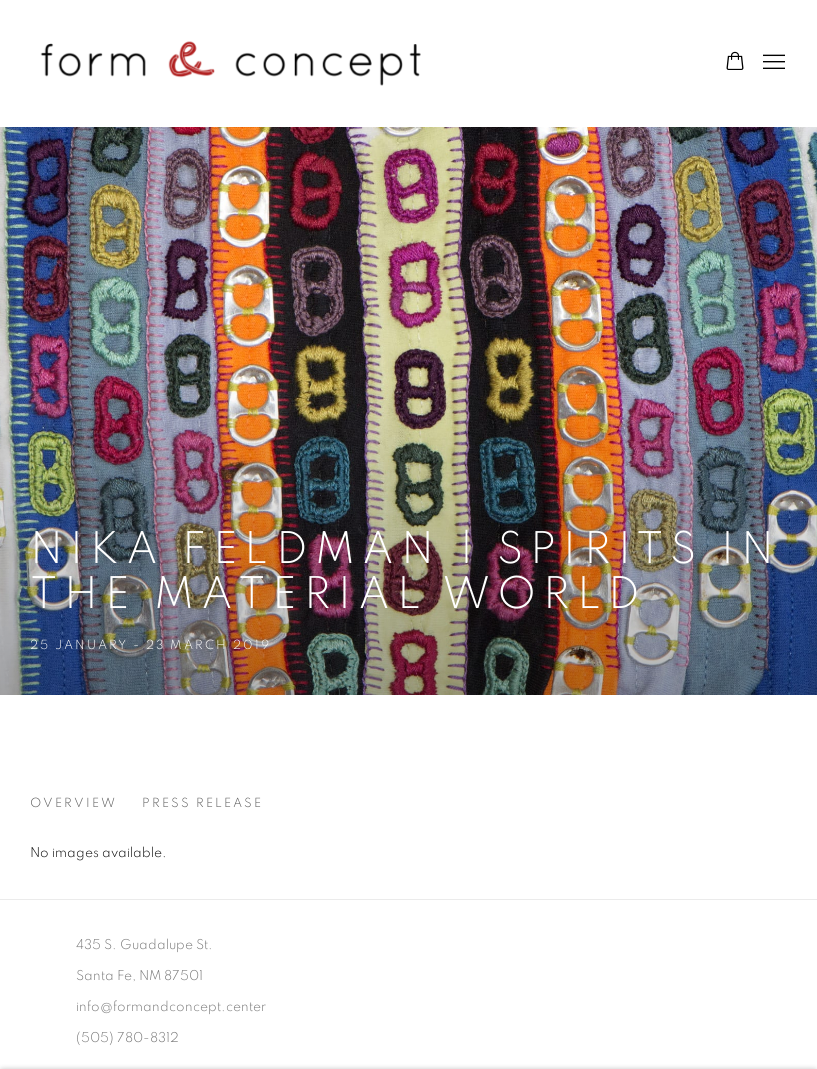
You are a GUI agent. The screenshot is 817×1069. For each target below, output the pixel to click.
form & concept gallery (230, 63)
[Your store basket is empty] (735, 63)
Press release (202, 803)
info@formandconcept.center (171, 1007)
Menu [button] (772, 63)
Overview (73, 803)
